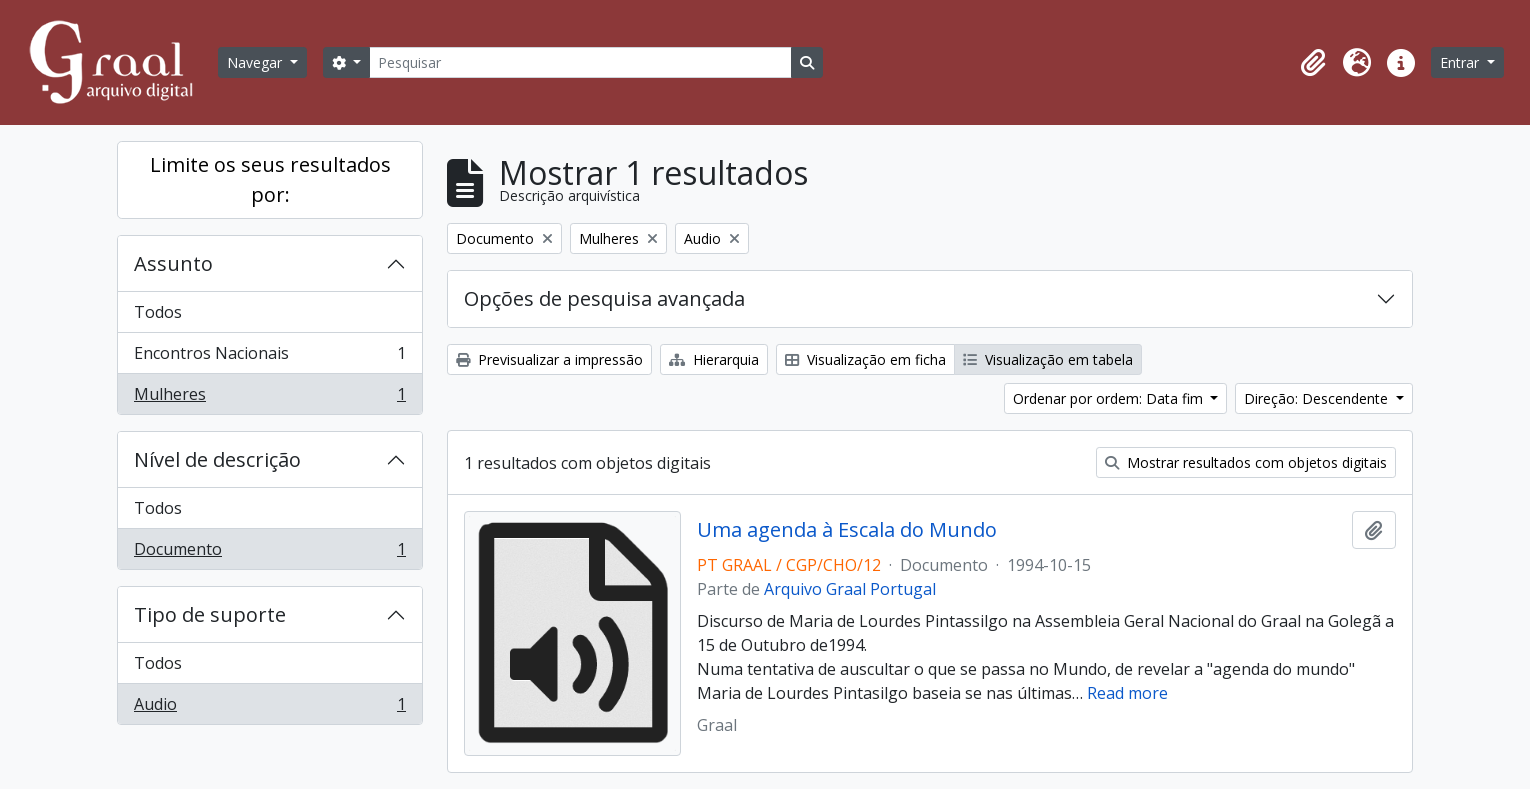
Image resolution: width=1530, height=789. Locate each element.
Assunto (173, 263)
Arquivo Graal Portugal (850, 589)
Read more (1127, 693)
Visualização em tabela (1048, 359)
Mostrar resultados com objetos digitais (1246, 462)
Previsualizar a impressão (549, 359)
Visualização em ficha (865, 359)
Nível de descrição (217, 459)
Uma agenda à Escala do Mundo (847, 530)
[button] (1313, 63)
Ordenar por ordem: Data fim (1110, 398)
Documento (269, 553)
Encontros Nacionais (269, 357)
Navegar (256, 62)
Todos (158, 312)
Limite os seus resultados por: (270, 179)
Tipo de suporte (210, 614)
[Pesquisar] (580, 62)
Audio (269, 708)
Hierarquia (714, 359)
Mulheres (269, 398)
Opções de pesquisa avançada (604, 298)
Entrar (1461, 62)
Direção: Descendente (1318, 398)
